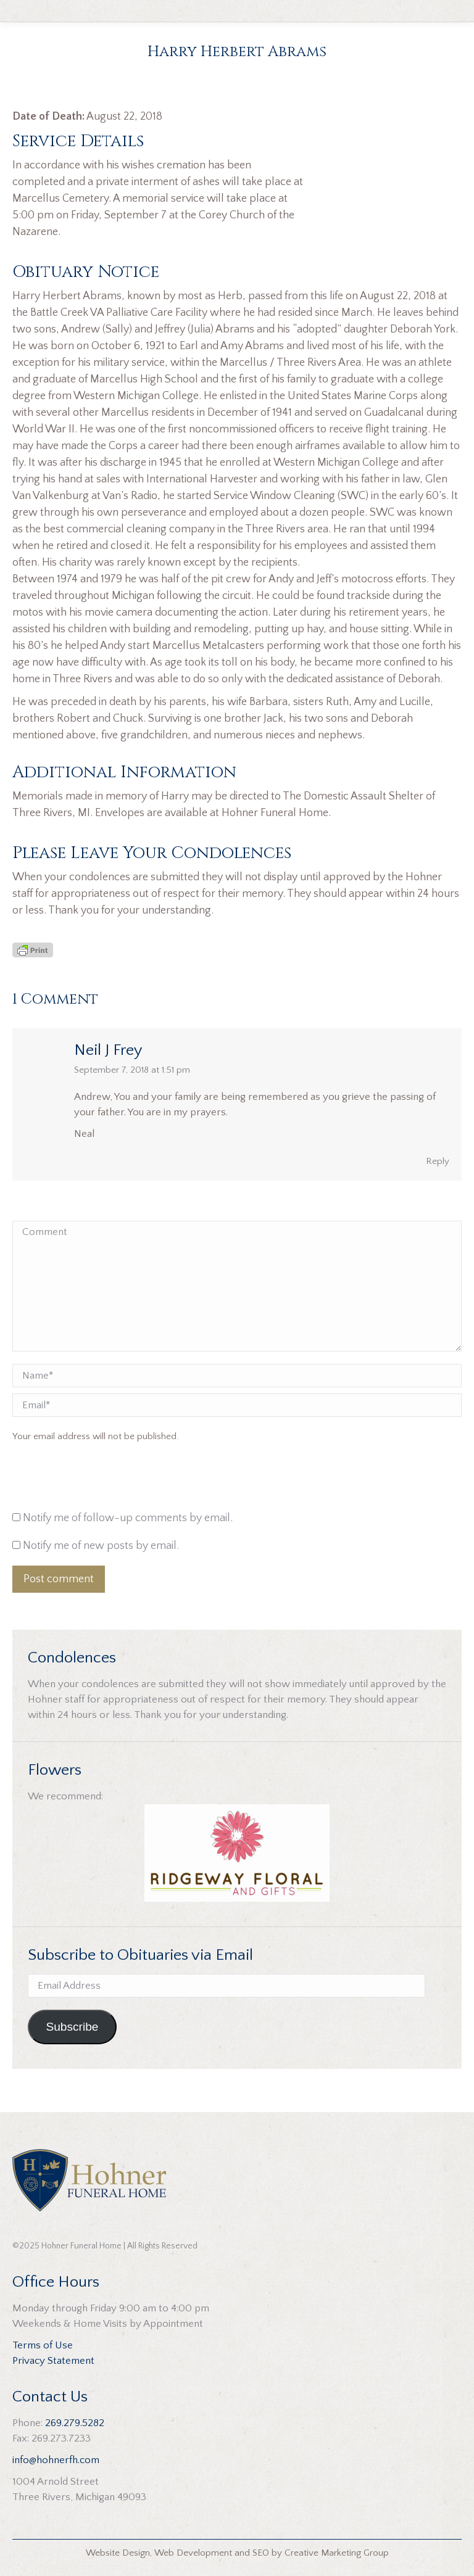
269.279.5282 (74, 2423)
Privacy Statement (53, 2360)
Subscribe (72, 2026)
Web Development (193, 2553)
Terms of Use (42, 2345)
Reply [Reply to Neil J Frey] (437, 1161)
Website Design (118, 2553)
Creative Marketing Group (337, 2553)
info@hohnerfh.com (55, 2460)
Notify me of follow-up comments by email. (128, 1518)
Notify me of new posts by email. (101, 1546)
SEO (260, 2553)
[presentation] (96, 1479)
